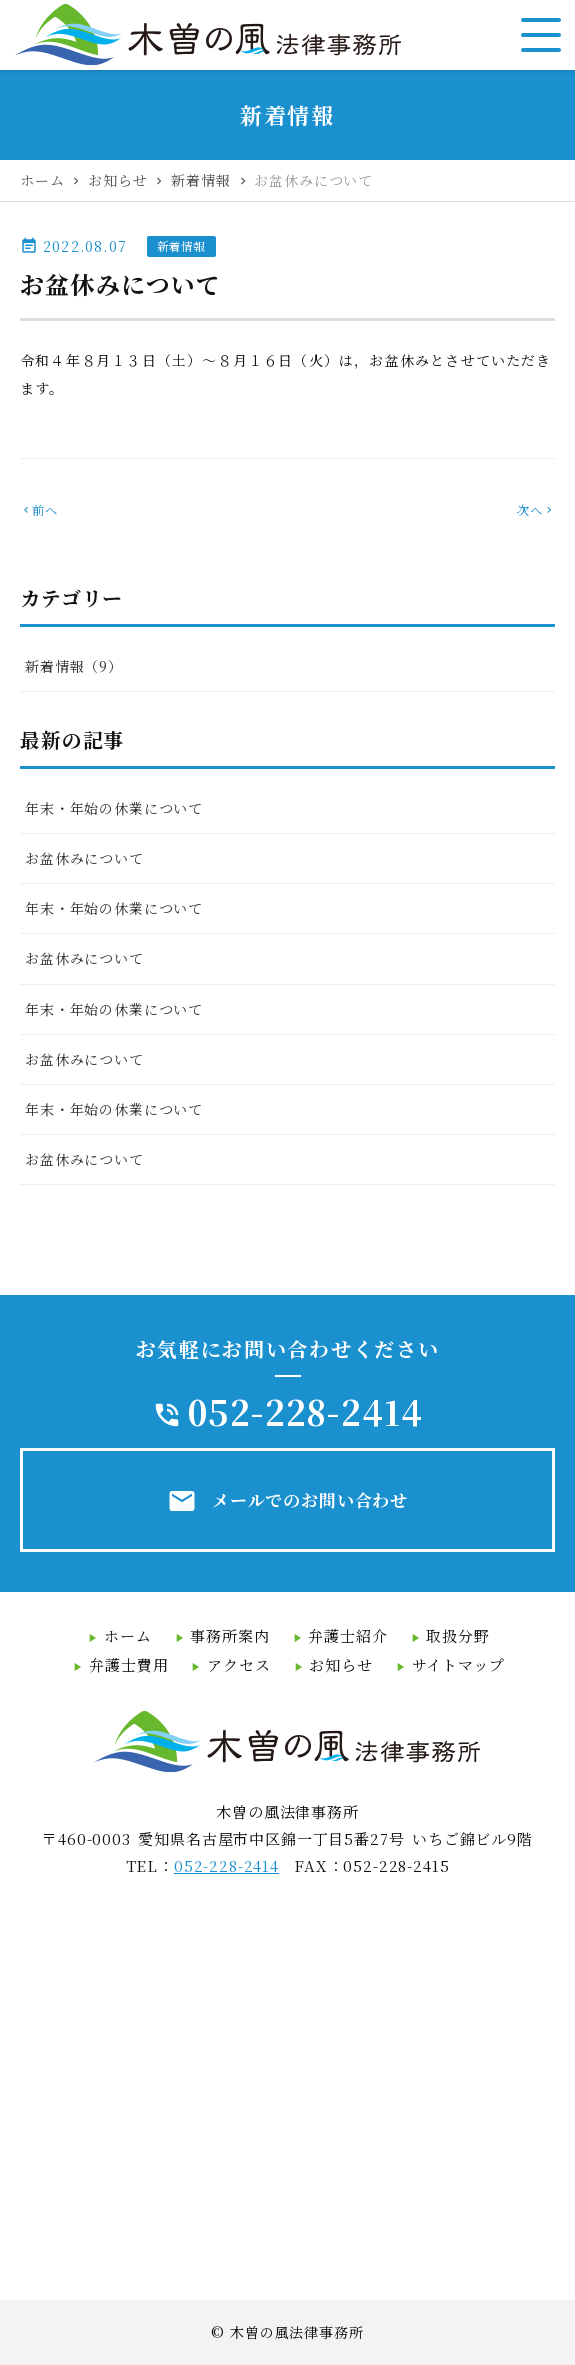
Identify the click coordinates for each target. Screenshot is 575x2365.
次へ (536, 510)
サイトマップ (458, 1664)
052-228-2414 (305, 1411)
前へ (39, 510)
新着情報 (181, 246)
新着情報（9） (74, 666)
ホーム (128, 1635)
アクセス (238, 1664)
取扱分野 (457, 1635)
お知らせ (340, 1664)
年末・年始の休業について (114, 808)
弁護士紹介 (347, 1635)
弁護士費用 (128, 1664)
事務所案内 (229, 1635)
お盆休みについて (84, 858)
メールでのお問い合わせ (287, 1501)
